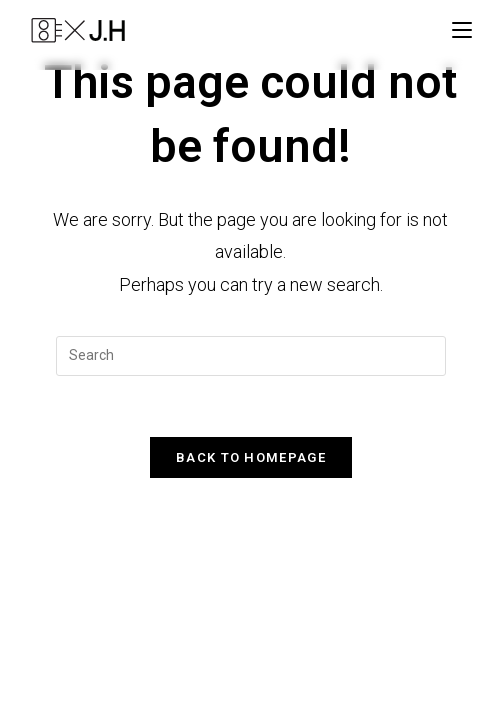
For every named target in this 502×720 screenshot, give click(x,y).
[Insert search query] (251, 356)
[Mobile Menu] (462, 29)
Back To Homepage (251, 457)
